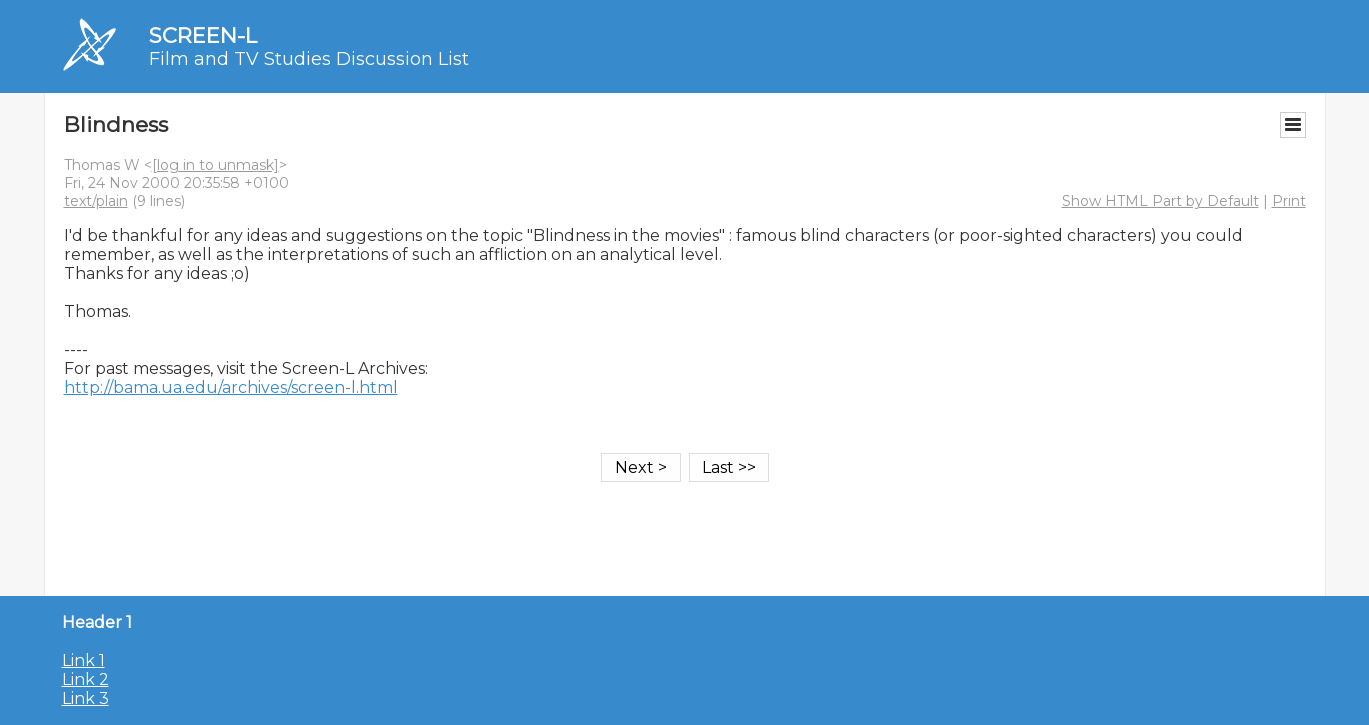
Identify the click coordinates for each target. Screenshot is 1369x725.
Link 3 (85, 698)
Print (1289, 201)
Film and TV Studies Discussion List (309, 59)
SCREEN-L (203, 35)
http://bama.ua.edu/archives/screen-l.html (231, 387)
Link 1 (83, 660)
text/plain (96, 201)
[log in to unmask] (215, 165)
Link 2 (85, 679)
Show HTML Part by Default (1160, 201)
